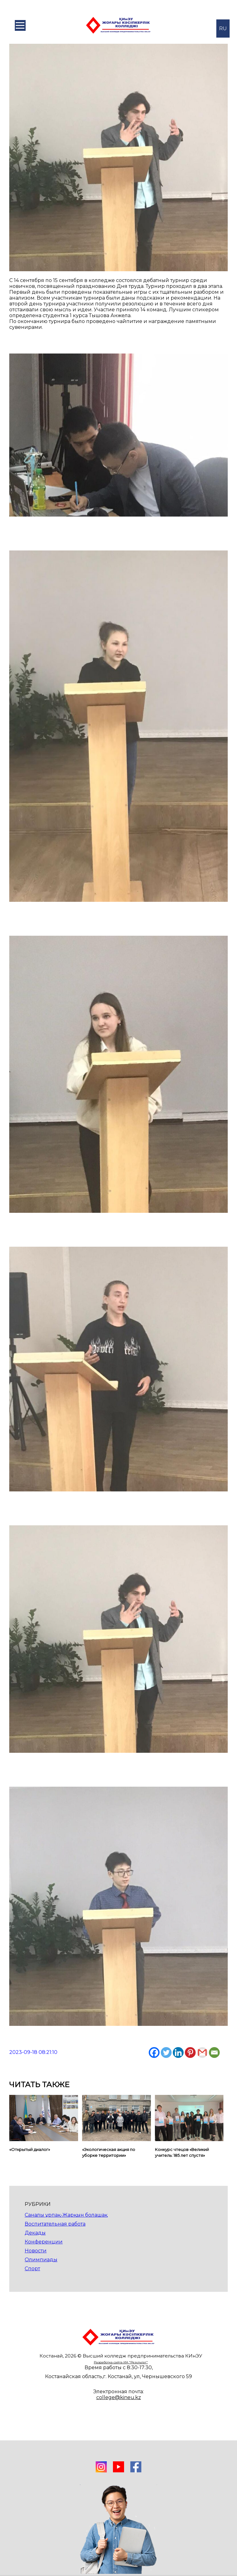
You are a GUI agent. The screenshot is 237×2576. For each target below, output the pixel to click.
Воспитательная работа (55, 2224)
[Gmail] (202, 2052)
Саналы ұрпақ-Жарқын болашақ (66, 2215)
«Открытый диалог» (29, 2149)
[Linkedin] (178, 2052)
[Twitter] (166, 2052)
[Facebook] (154, 2052)
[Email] (214, 2052)
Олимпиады (41, 2260)
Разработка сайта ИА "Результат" (121, 2362)
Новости (36, 2251)
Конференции (44, 2242)
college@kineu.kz (118, 2397)
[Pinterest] (190, 2052)
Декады (35, 2233)
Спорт (32, 2268)
